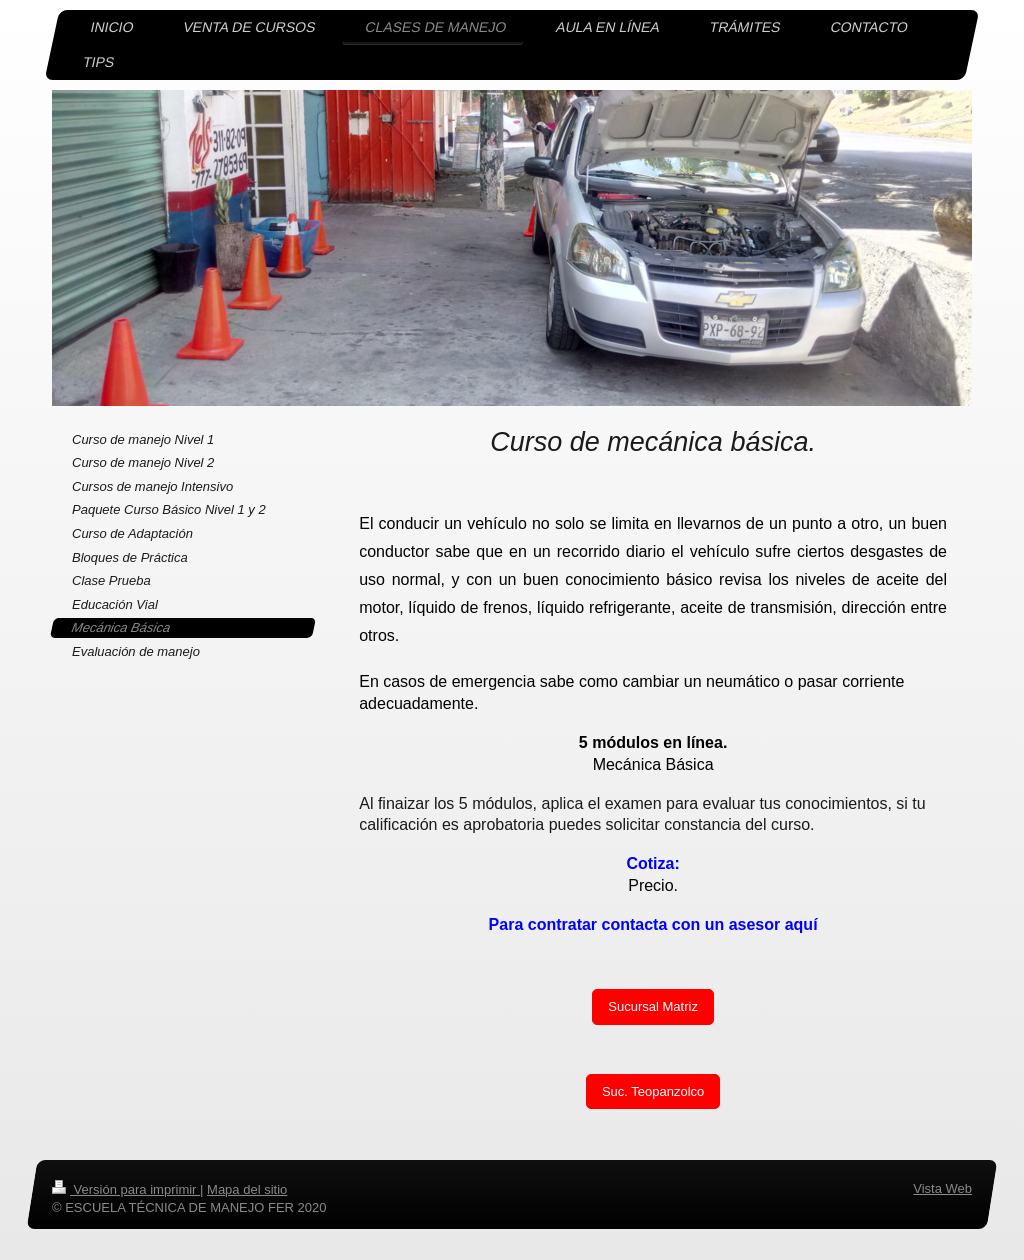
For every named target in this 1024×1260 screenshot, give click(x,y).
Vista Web (942, 1188)
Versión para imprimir (126, 1189)
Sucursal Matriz (653, 1006)
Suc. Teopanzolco (653, 1091)
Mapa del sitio (247, 1189)
